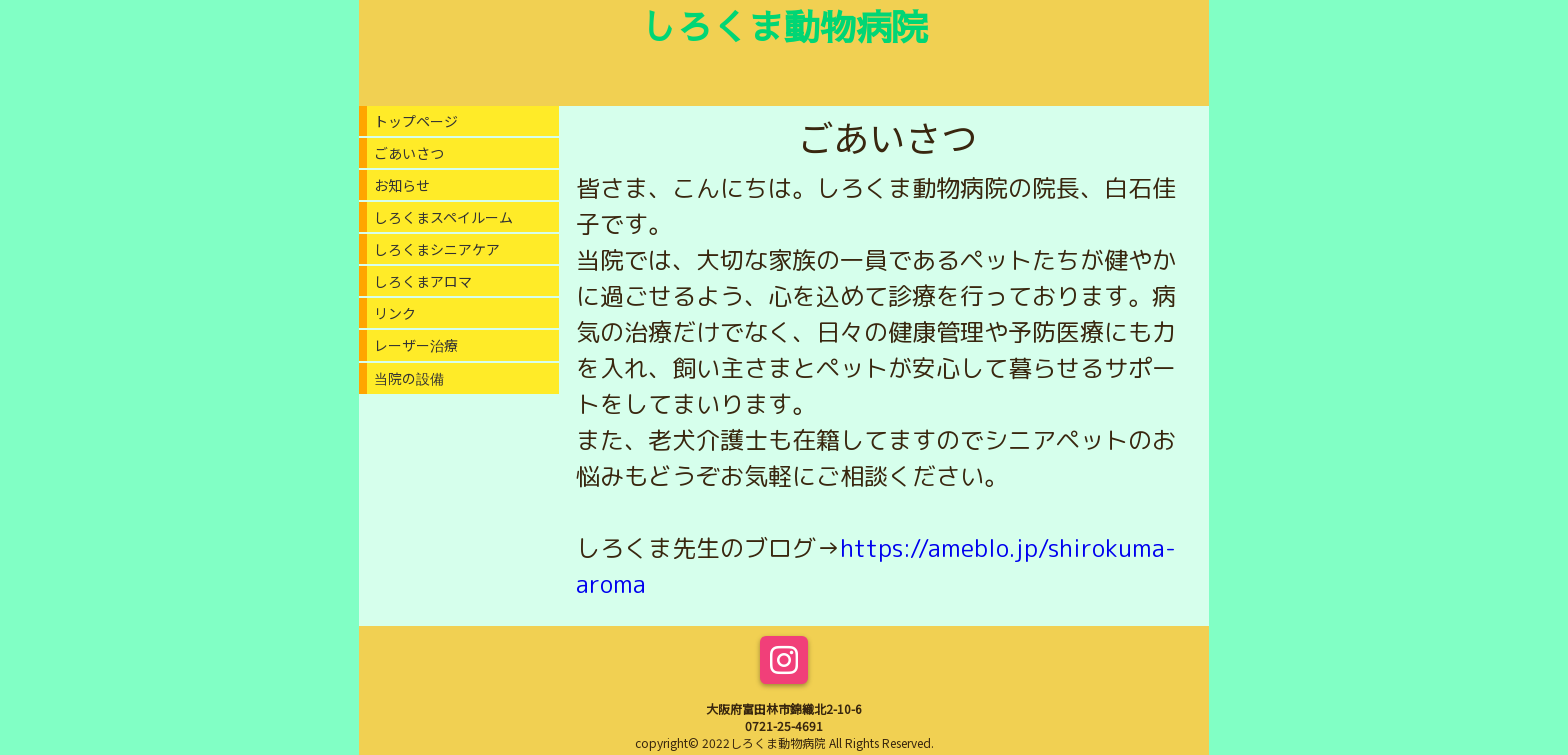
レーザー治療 (416, 345)
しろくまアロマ (423, 281)
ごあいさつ (409, 153)
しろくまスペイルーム (443, 217)
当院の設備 (409, 378)
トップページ (416, 121)
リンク (395, 313)
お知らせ (402, 185)
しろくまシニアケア (437, 249)
